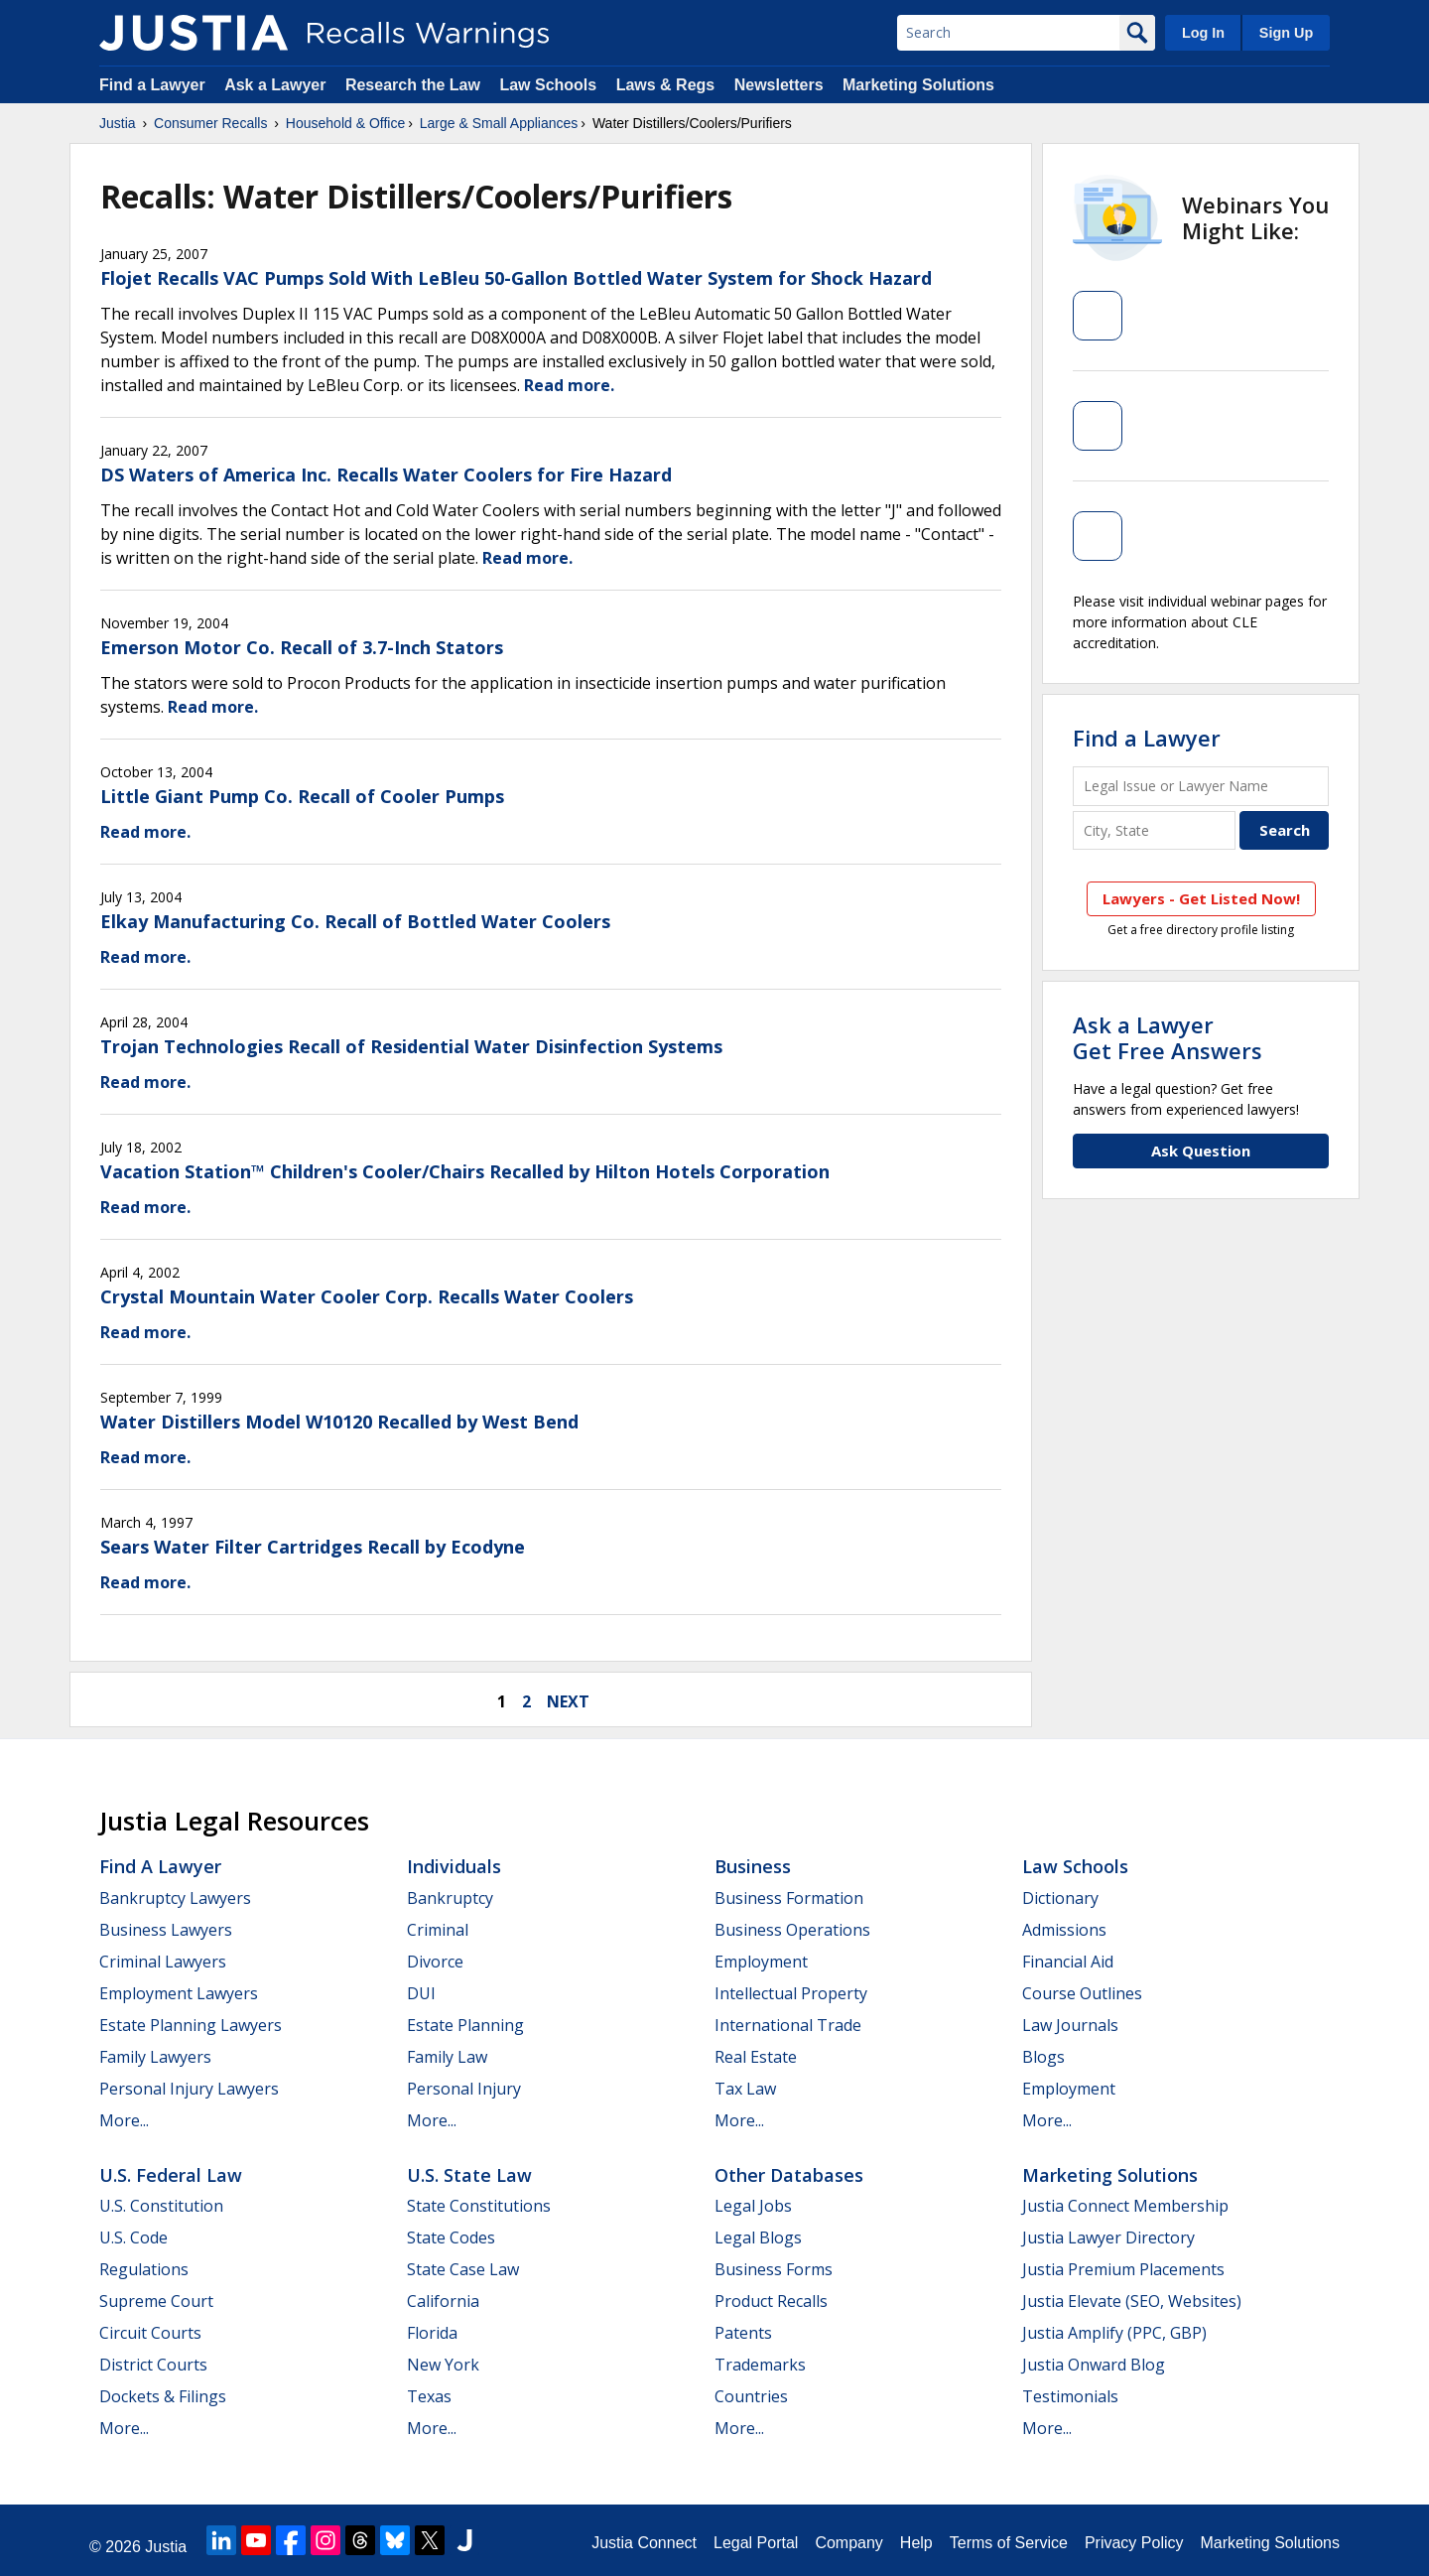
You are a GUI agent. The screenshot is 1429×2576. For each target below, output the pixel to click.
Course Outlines (1082, 1993)
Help (916, 2542)
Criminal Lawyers (162, 1961)
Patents (743, 2333)
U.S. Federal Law (170, 2175)
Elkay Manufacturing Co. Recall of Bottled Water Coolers (355, 921)
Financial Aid (1067, 1961)
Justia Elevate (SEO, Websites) (1131, 2301)
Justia (117, 123)
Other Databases (788, 2175)
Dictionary (1060, 1898)
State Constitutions (479, 2206)
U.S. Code (133, 2237)
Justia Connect (644, 2542)
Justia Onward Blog (1093, 2364)
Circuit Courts (150, 2333)
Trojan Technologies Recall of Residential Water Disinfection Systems (411, 1046)
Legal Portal (756, 2542)
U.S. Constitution (161, 2206)
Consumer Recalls (210, 123)
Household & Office (345, 123)
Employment (761, 1961)
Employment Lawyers (178, 1993)
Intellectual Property (790, 1993)
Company (848, 2542)
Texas (429, 2396)
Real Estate (755, 2057)
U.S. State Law (469, 2175)
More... (124, 2120)
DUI (421, 1993)
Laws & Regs (665, 84)
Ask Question (1200, 1150)
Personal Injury (464, 2089)
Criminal (437, 1930)
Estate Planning (465, 2025)
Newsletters (779, 84)
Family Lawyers (155, 2057)
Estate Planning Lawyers (190, 2025)
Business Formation (788, 1898)
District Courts (153, 2364)
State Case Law (463, 2269)
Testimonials (1070, 2396)
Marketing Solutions (918, 84)
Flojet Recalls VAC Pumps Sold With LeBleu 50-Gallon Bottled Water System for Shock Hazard (516, 278)
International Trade (787, 2025)
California (443, 2301)
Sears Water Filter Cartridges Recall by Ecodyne (312, 1547)
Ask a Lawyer (277, 84)
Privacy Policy (1134, 2542)
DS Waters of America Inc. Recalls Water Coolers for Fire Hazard (386, 474)
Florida (432, 2333)
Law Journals (1070, 2025)
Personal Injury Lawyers (189, 2089)
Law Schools (547, 84)
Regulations (144, 2269)
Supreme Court (156, 2301)
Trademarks (760, 2364)
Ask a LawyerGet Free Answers (1167, 1037)
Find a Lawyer (152, 84)
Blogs (1043, 2057)
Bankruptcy (450, 1898)
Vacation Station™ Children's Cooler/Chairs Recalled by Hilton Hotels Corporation (465, 1171)
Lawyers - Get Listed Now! (1201, 898)
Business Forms (773, 2269)
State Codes (451, 2237)
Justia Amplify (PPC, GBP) (1114, 2333)
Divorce (435, 1961)
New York (443, 2364)
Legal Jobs (753, 2206)
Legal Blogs (758, 2237)
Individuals (454, 1866)
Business (752, 1866)
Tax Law (745, 2089)
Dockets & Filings (162, 2396)
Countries (751, 2396)
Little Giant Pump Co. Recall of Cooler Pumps (302, 796)
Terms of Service (1009, 2542)
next (568, 1701)
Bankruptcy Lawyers (175, 1898)
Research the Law (412, 84)
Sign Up (1286, 33)
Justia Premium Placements (1123, 2269)
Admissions (1064, 1930)
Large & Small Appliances (499, 123)
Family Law (447, 2057)
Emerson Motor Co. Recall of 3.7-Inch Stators (301, 647)
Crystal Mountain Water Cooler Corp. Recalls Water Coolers (366, 1296)
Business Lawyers (165, 1930)
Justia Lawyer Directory (1108, 2237)
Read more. (569, 385)
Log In (1203, 33)
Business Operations (792, 1930)
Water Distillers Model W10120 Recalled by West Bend (339, 1421)
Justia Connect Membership (1125, 2206)
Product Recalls (771, 2301)
